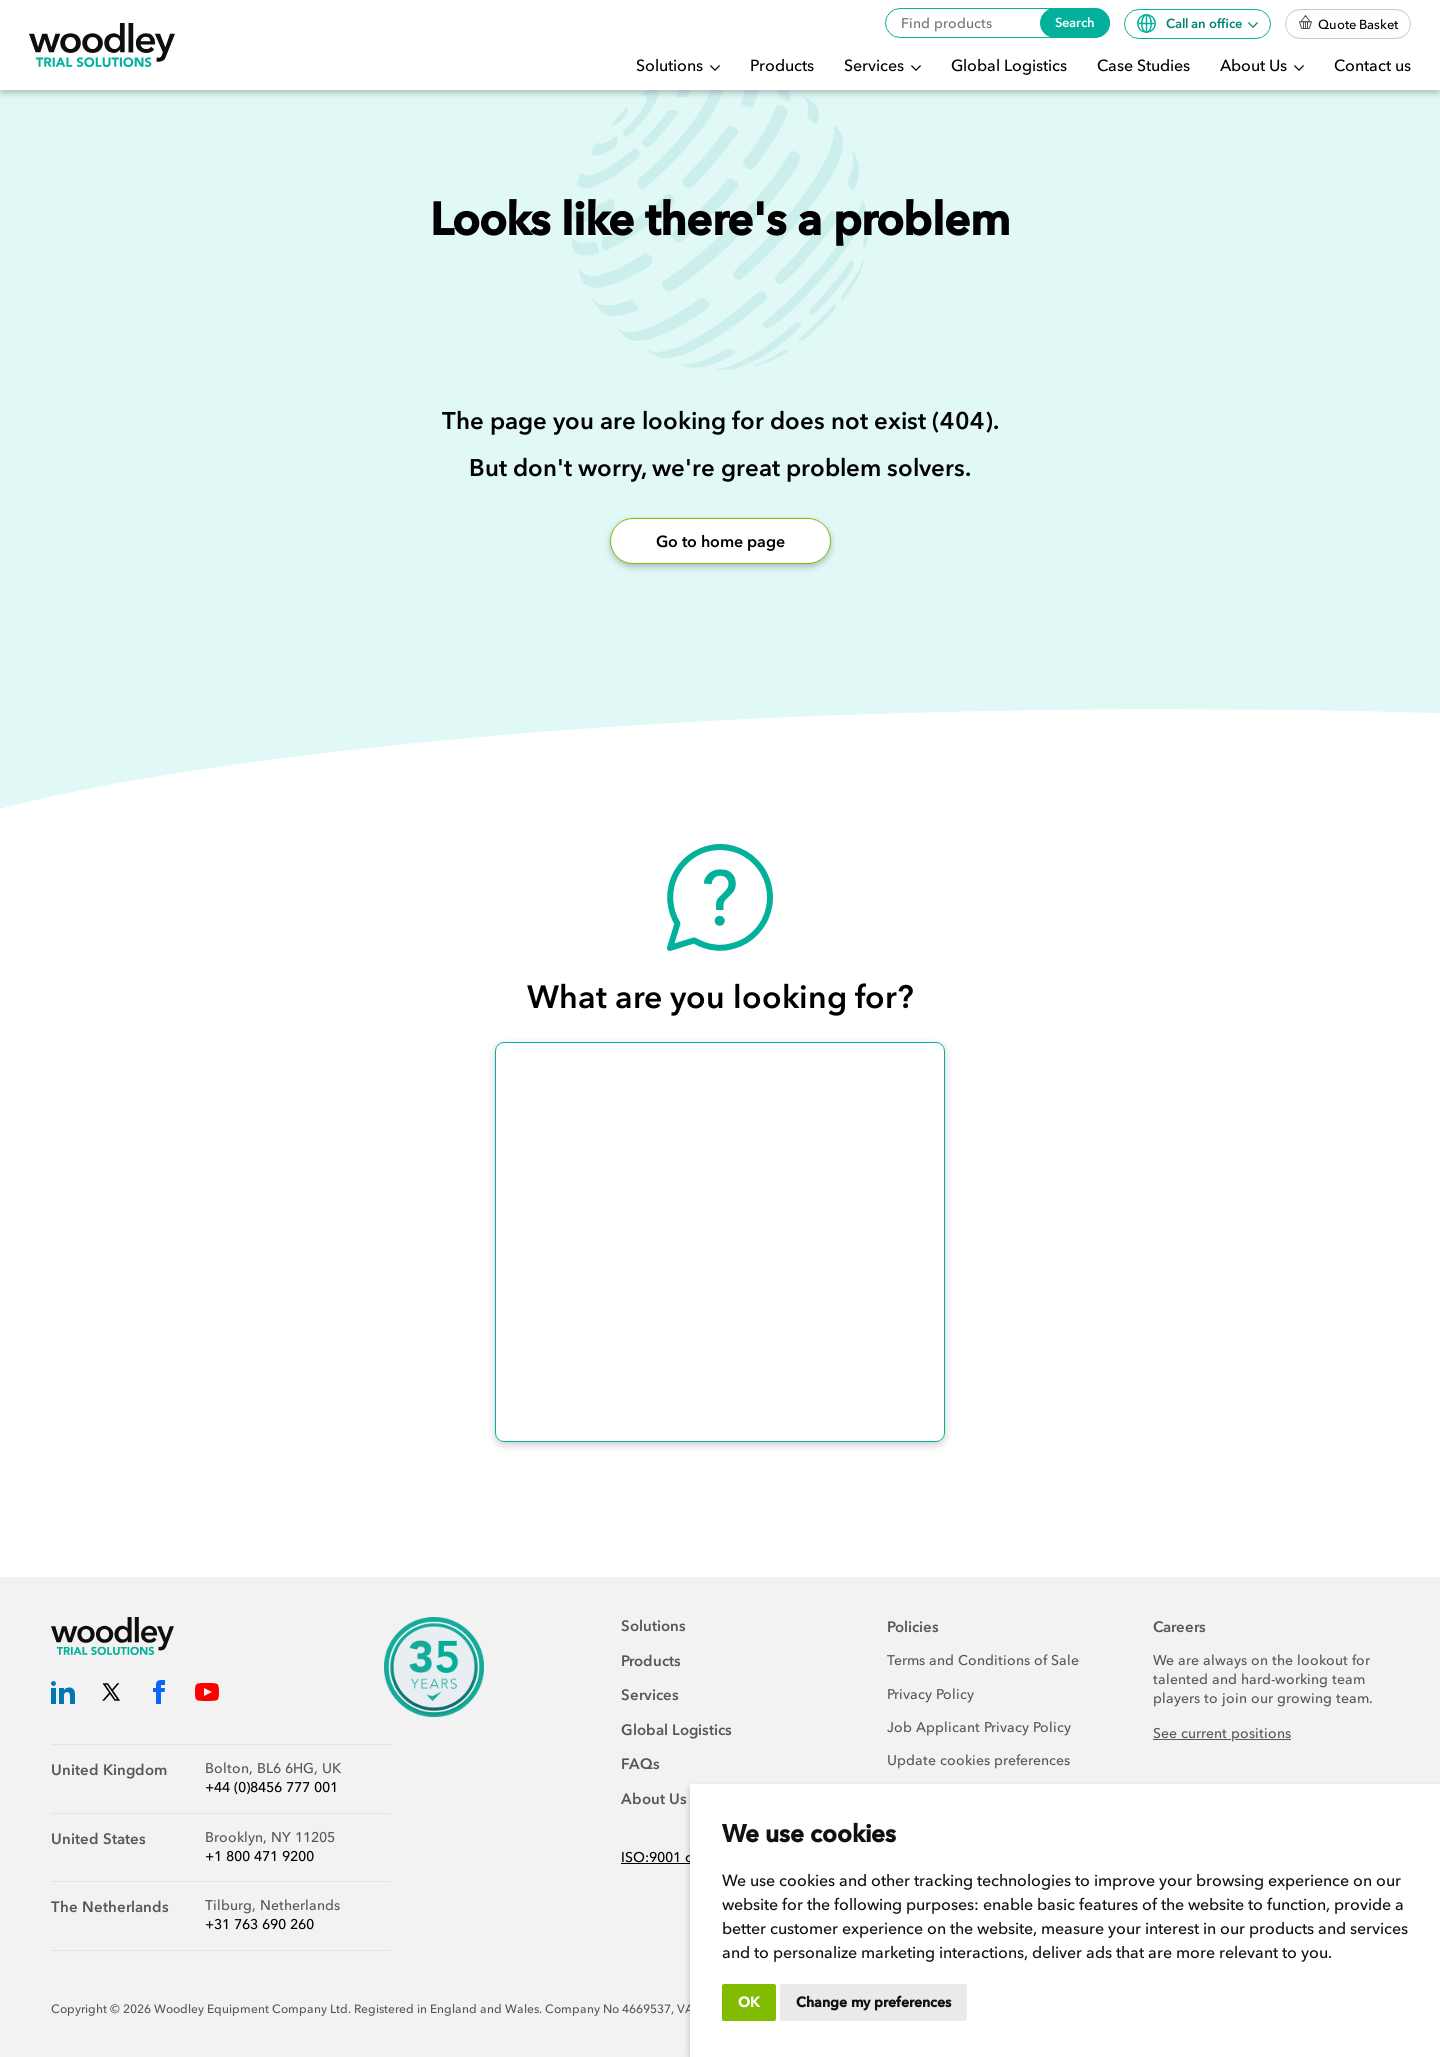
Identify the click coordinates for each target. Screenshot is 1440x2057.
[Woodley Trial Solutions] (102, 45)
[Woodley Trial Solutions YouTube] (207, 1695)
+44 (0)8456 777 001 (271, 1787)
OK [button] (749, 2002)
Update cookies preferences (978, 1760)
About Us (1255, 65)
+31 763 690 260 (259, 1924)
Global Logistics (1009, 65)
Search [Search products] (1075, 22)
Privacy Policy (930, 1694)
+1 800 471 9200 (259, 1856)
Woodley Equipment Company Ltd (251, 2009)
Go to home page (720, 541)
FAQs (640, 1764)
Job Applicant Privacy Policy (979, 1727)
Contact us (1372, 65)
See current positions (1222, 1733)
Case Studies (1143, 65)
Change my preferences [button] (873, 2002)
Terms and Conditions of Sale (983, 1660)
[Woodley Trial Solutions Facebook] (159, 1695)
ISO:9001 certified (680, 1857)
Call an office (1191, 23)
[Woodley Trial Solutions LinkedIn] (63, 1695)
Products (782, 65)
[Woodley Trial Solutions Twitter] (111, 1695)
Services (876, 65)
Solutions (671, 65)
